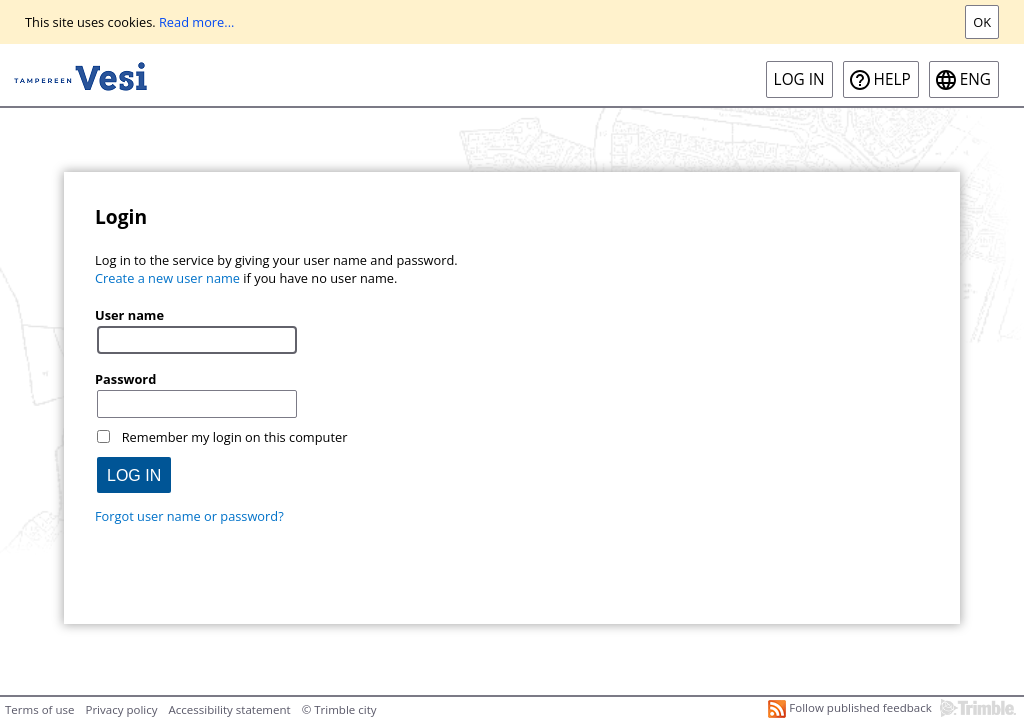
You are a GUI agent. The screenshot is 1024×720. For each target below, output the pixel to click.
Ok (982, 22)
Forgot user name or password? (189, 516)
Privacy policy (121, 709)
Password (125, 379)
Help (892, 79)
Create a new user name (167, 278)
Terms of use (39, 709)
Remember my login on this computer (235, 437)
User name (129, 315)
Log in (799, 79)
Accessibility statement (230, 709)
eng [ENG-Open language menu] (975, 79)
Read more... (196, 22)
